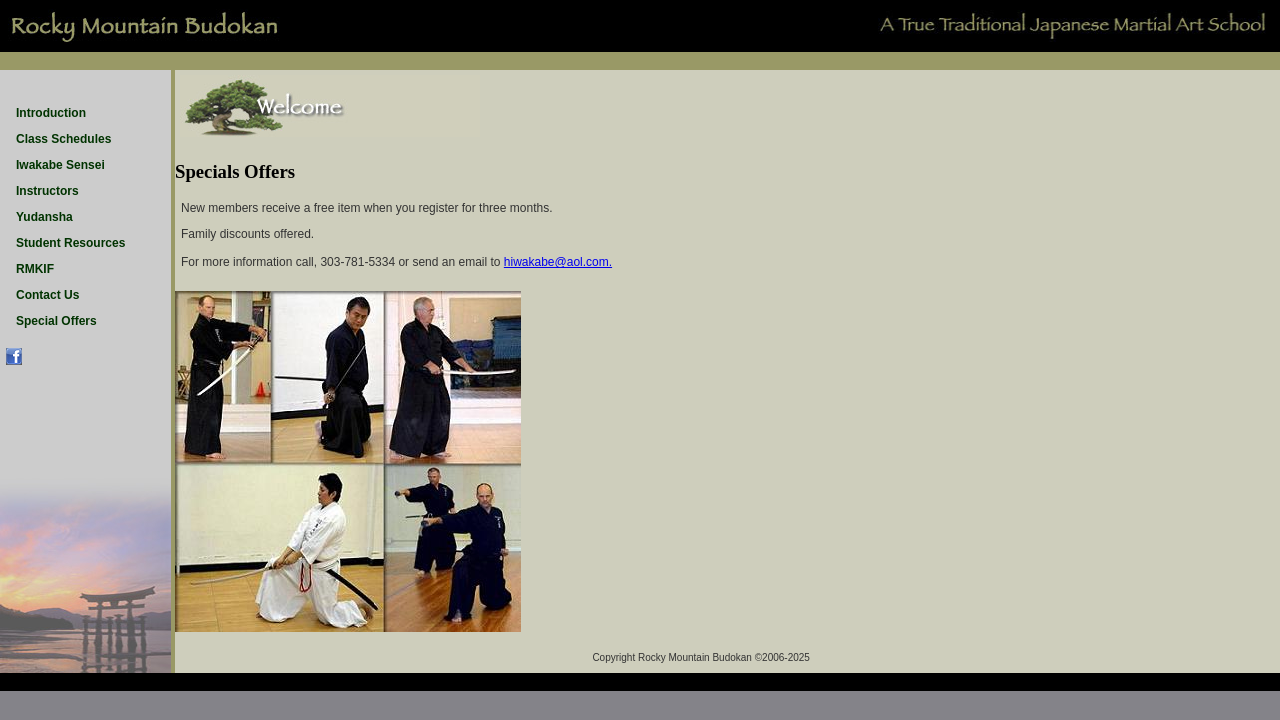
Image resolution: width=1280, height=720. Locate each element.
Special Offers (56, 321)
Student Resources (70, 243)
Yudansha (44, 217)
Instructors (47, 191)
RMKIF (35, 269)
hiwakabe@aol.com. (558, 262)
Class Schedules (63, 139)
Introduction (51, 113)
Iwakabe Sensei (60, 165)
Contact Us (47, 295)
